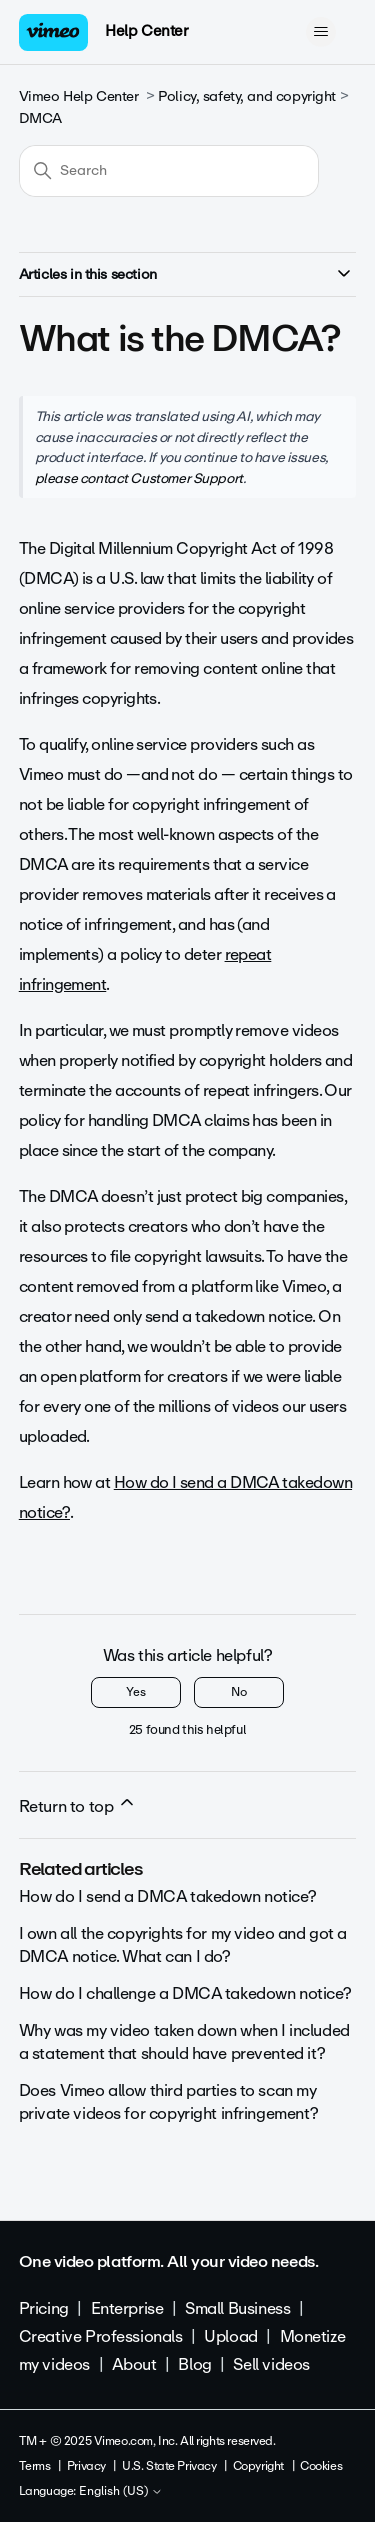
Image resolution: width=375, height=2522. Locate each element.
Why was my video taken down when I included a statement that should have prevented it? (184, 2041)
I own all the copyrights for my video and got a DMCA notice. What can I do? (183, 1944)
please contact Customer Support (139, 478)
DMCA (40, 118)
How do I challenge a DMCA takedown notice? (185, 1993)
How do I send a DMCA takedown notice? (167, 1896)
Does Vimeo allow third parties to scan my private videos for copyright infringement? (168, 2101)
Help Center (146, 31)
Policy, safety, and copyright (247, 96)
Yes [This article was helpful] (136, 1692)
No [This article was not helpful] (239, 1692)
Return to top (78, 1806)
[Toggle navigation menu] (320, 32)
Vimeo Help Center (79, 96)
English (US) (121, 2492)
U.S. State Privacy (169, 2466)
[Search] (169, 171)
